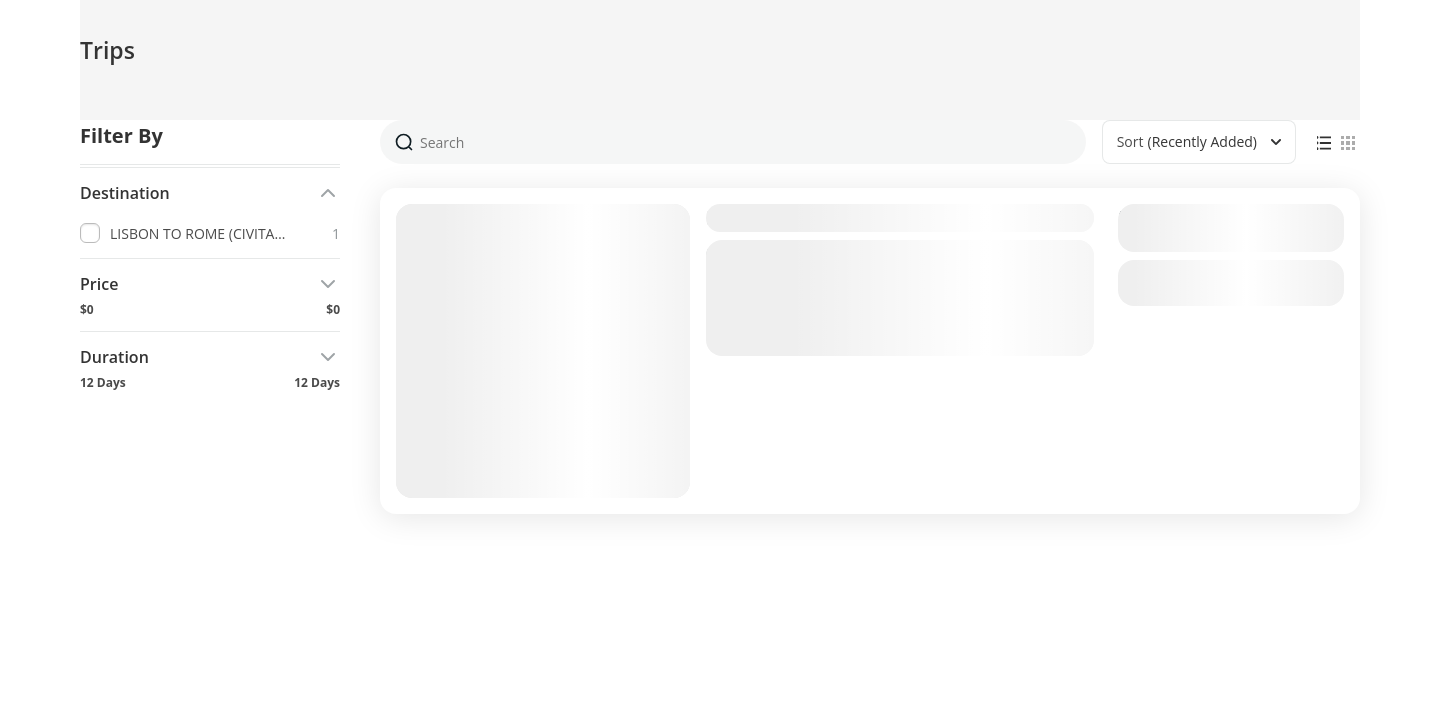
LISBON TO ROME (792, 217)
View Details (1231, 283)
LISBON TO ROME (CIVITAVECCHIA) (859, 344)
